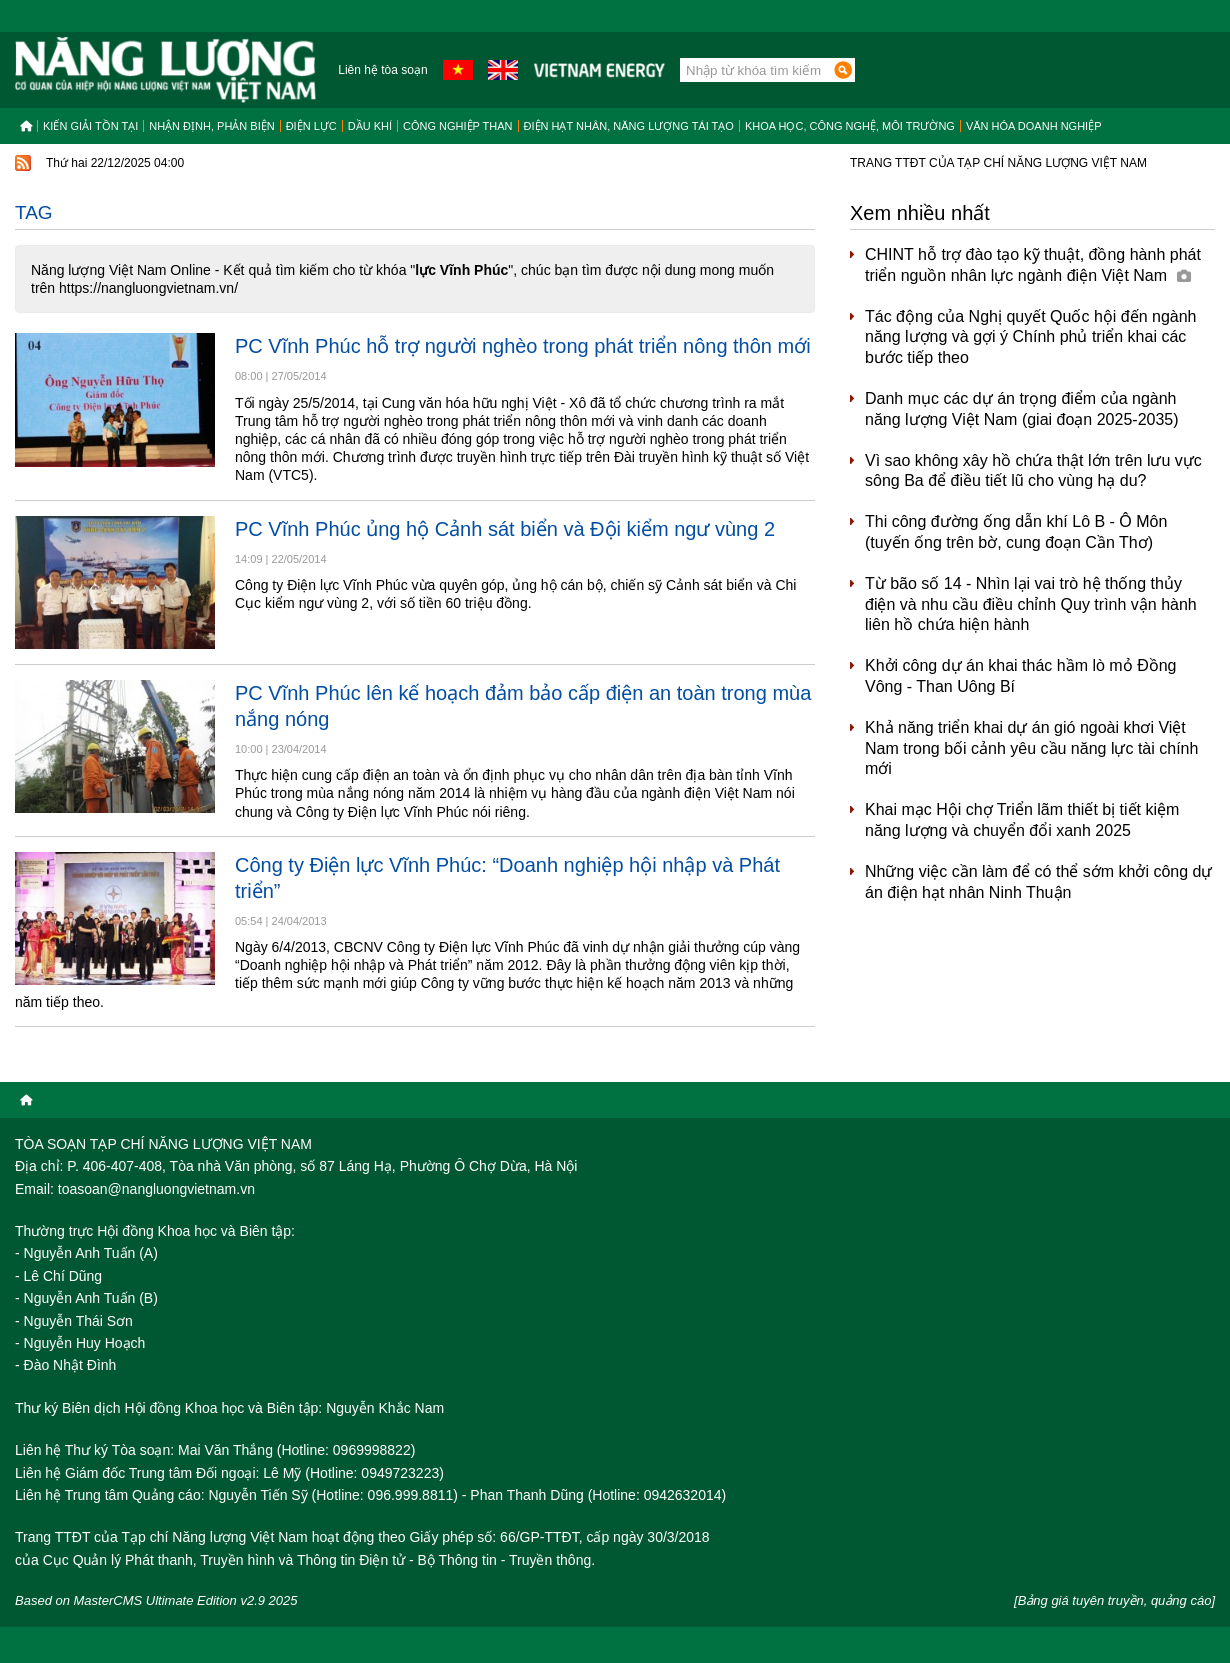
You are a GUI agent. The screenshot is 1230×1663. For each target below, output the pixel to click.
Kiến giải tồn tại (90, 126)
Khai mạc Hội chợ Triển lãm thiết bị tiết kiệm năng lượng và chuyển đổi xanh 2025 (1022, 820)
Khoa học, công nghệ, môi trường (850, 126)
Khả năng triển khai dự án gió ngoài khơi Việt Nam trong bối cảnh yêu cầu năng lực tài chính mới (1031, 748)
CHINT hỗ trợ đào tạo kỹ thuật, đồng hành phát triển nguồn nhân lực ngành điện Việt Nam (1033, 265)
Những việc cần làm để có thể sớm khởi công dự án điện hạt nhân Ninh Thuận (1038, 882)
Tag (34, 212)
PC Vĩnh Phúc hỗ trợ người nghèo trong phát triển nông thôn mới (523, 346)
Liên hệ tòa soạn (382, 70)
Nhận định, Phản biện (211, 126)
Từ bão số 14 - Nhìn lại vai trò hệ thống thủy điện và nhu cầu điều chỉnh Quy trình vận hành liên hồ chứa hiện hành (1031, 604)
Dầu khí (370, 126)
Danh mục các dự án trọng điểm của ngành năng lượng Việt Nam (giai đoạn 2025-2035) (1022, 409)
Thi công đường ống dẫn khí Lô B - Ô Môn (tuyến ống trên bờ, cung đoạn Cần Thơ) (1016, 532)
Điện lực (311, 126)
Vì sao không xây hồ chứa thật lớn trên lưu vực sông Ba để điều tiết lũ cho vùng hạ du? (1033, 471)
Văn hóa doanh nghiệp (1034, 126)
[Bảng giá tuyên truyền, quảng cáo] (1114, 1600)
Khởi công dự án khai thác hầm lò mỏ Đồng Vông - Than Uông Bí (1020, 676)
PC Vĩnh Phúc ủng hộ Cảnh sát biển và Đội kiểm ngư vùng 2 (505, 529)
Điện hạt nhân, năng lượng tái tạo (629, 126)
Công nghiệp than (458, 126)
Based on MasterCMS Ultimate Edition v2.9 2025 (156, 1600)
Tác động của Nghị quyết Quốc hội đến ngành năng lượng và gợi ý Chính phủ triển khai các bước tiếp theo (1031, 337)
